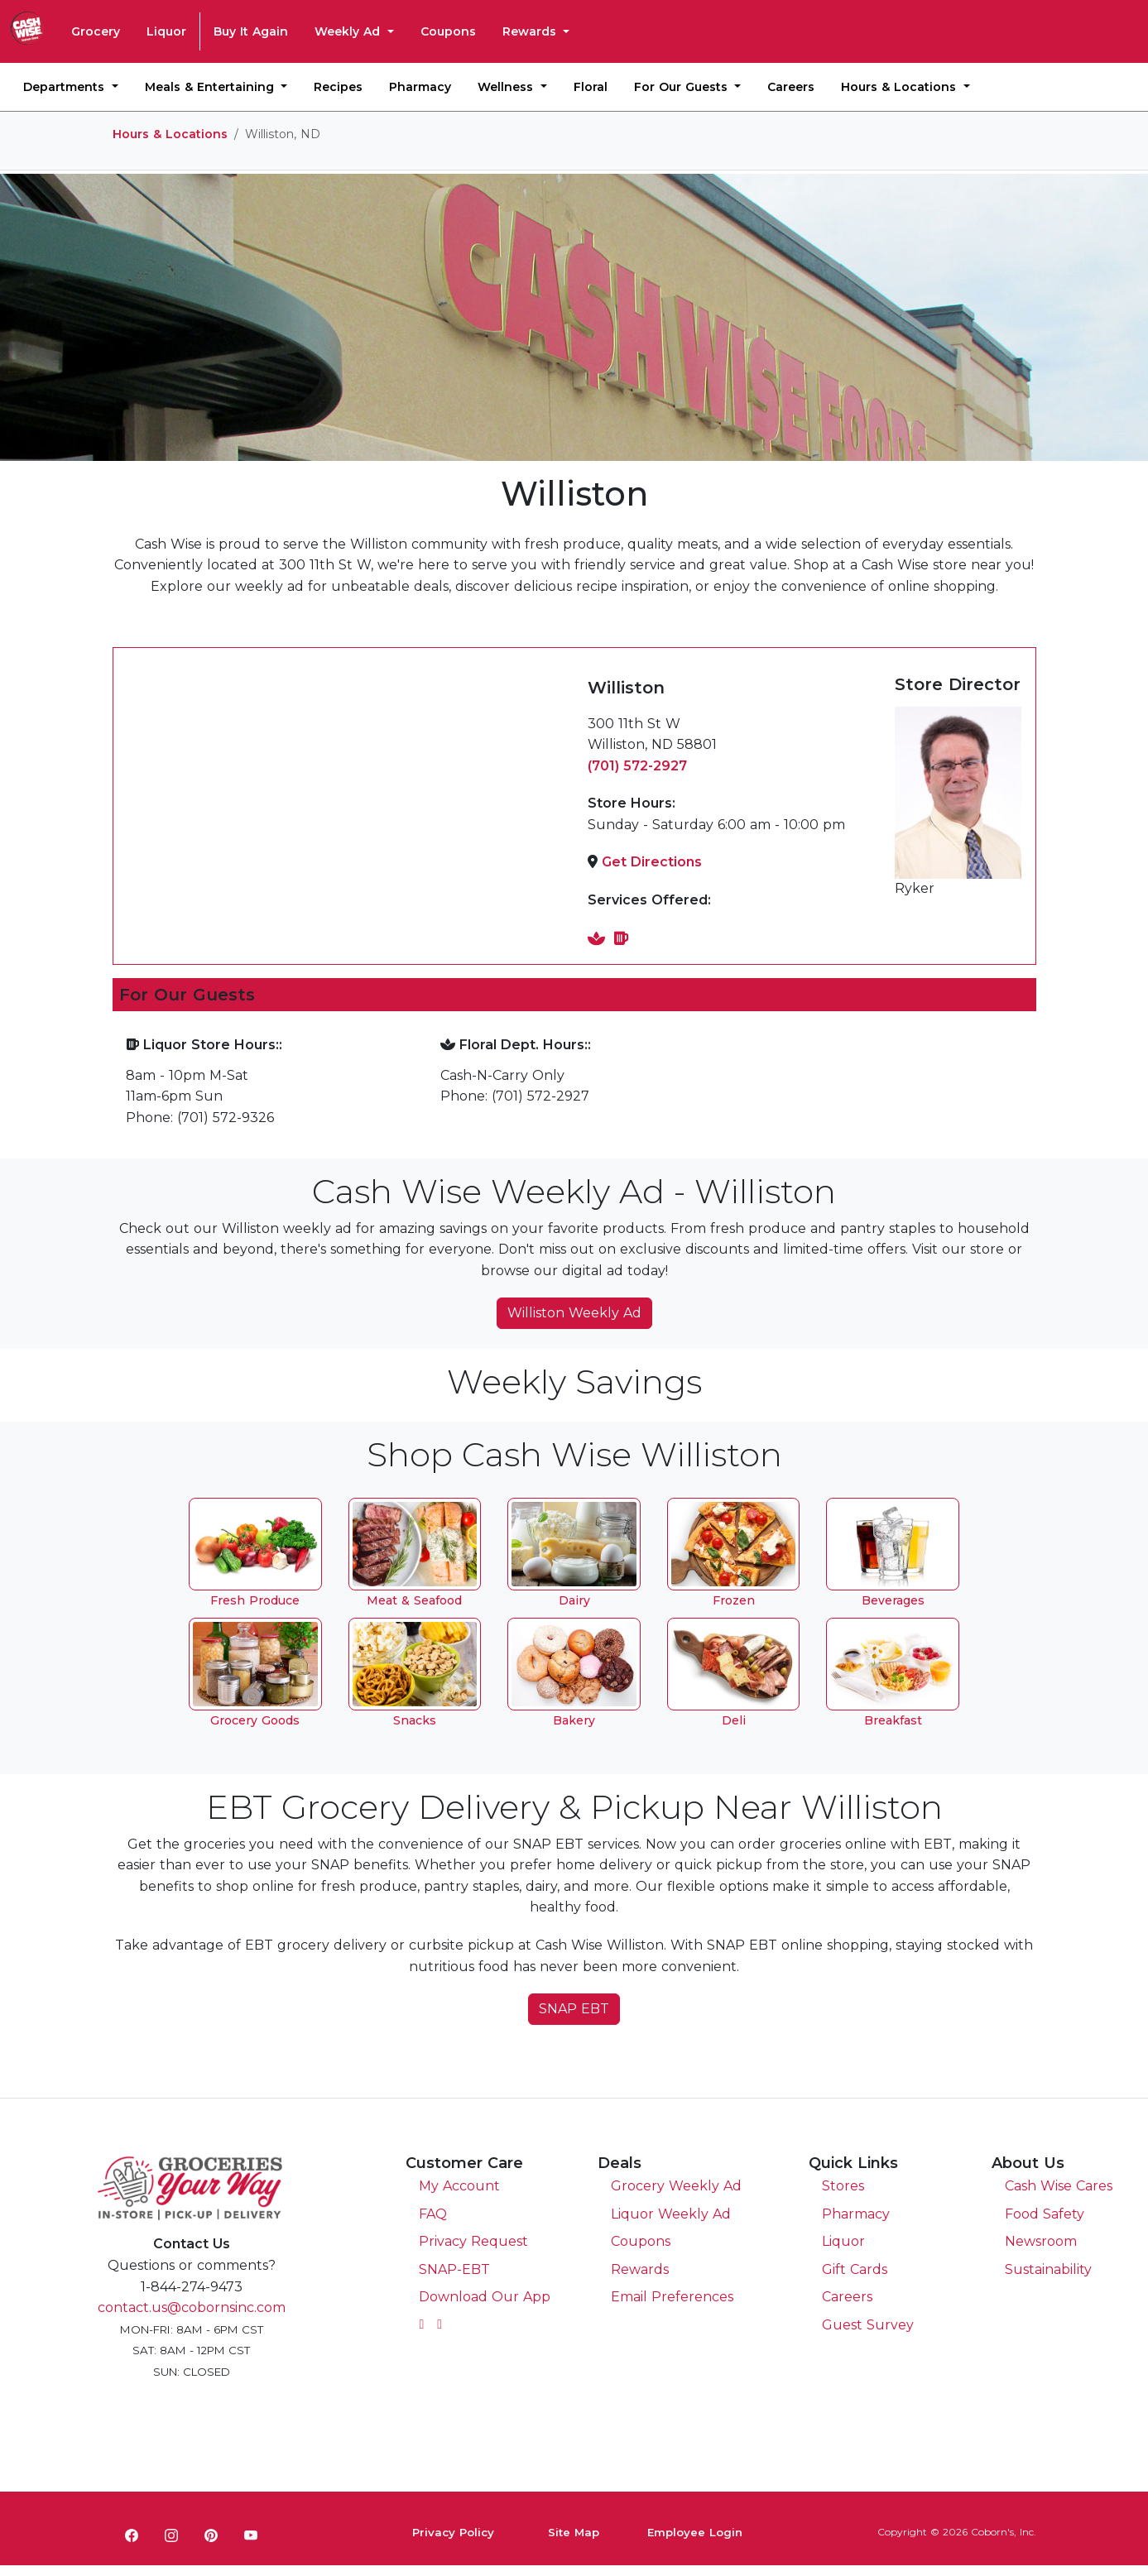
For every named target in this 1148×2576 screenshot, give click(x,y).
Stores (843, 2186)
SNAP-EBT (454, 2269)
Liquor (166, 31)
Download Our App (484, 2297)
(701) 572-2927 (637, 766)
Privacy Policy (453, 2532)
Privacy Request (473, 2241)
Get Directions (652, 862)
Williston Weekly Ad (574, 1313)
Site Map (573, 2532)
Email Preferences (672, 2297)
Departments (65, 86)
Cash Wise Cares (1058, 2186)
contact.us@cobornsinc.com (192, 2307)
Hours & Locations (900, 86)
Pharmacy (420, 86)
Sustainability (1048, 2269)
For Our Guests (683, 86)
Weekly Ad (349, 31)
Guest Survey (868, 2325)
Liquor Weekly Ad (671, 2214)
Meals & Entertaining (211, 86)
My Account (459, 2186)
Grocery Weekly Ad (676, 2186)
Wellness (507, 86)
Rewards (531, 31)
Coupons (448, 31)
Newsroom (1041, 2241)
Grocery (95, 31)
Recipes (338, 86)
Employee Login (694, 2532)
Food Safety (1044, 2214)
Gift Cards (854, 2269)
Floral (591, 86)
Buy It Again (251, 31)
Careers (790, 86)
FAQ (433, 2214)
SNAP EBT (574, 2009)
